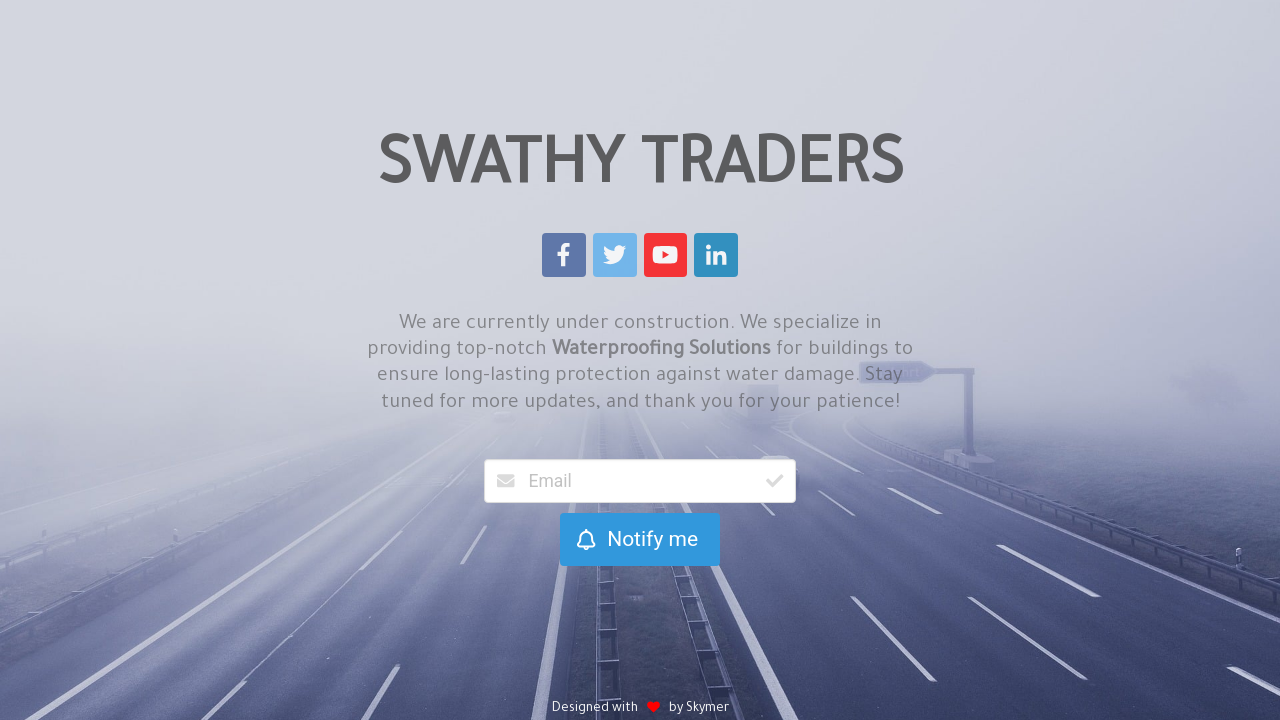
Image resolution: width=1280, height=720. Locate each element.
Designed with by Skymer (640, 709)
